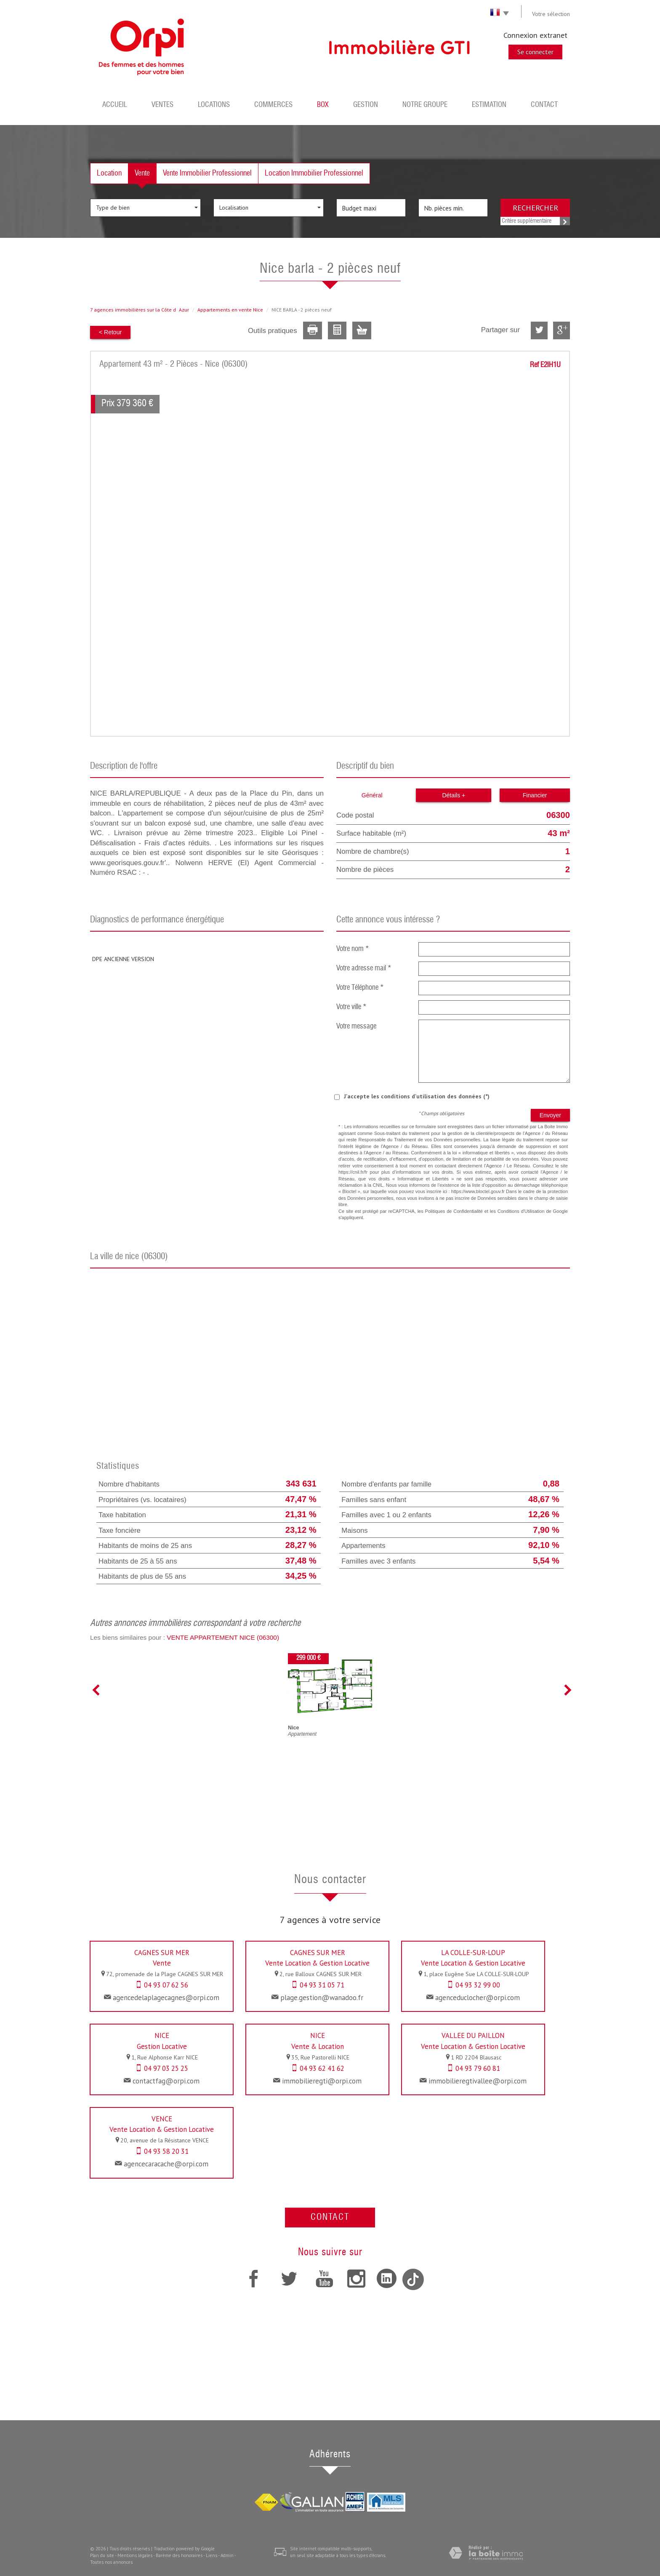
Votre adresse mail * (363, 968)
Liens (211, 2555)
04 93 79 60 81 (477, 2068)
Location (109, 173)
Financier (535, 795)
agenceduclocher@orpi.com (477, 1997)
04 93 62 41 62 (322, 2068)
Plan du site (102, 2555)
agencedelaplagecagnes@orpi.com (166, 1997)
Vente (142, 173)
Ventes (162, 105)
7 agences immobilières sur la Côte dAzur (139, 309)
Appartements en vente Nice (230, 309)
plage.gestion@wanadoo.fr (321, 1997)
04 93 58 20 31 (166, 2151)
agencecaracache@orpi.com (166, 2163)
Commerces (273, 105)
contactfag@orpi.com (166, 2081)
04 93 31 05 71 (322, 1985)
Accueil (114, 105)
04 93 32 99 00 (477, 1985)
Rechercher (535, 207)
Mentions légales (134, 2555)
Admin (227, 2555)
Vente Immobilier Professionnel (207, 173)
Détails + (453, 795)
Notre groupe (424, 105)
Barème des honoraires (179, 2555)
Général (372, 795)
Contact (544, 105)
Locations (214, 105)
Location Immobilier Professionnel (314, 173)
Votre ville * (351, 1007)
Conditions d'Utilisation (521, 1211)
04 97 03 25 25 (166, 2068)
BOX (322, 105)
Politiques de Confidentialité (454, 1211)
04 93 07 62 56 (166, 1985)
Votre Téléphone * (360, 987)
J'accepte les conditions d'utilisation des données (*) (417, 1096)
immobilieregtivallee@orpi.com (477, 2081)
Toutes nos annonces (111, 2562)
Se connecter (535, 52)
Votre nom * (352, 949)
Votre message (356, 1026)
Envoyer (550, 1115)
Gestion (365, 105)
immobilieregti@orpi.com (322, 2081)
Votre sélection (551, 14)
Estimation (489, 105)
